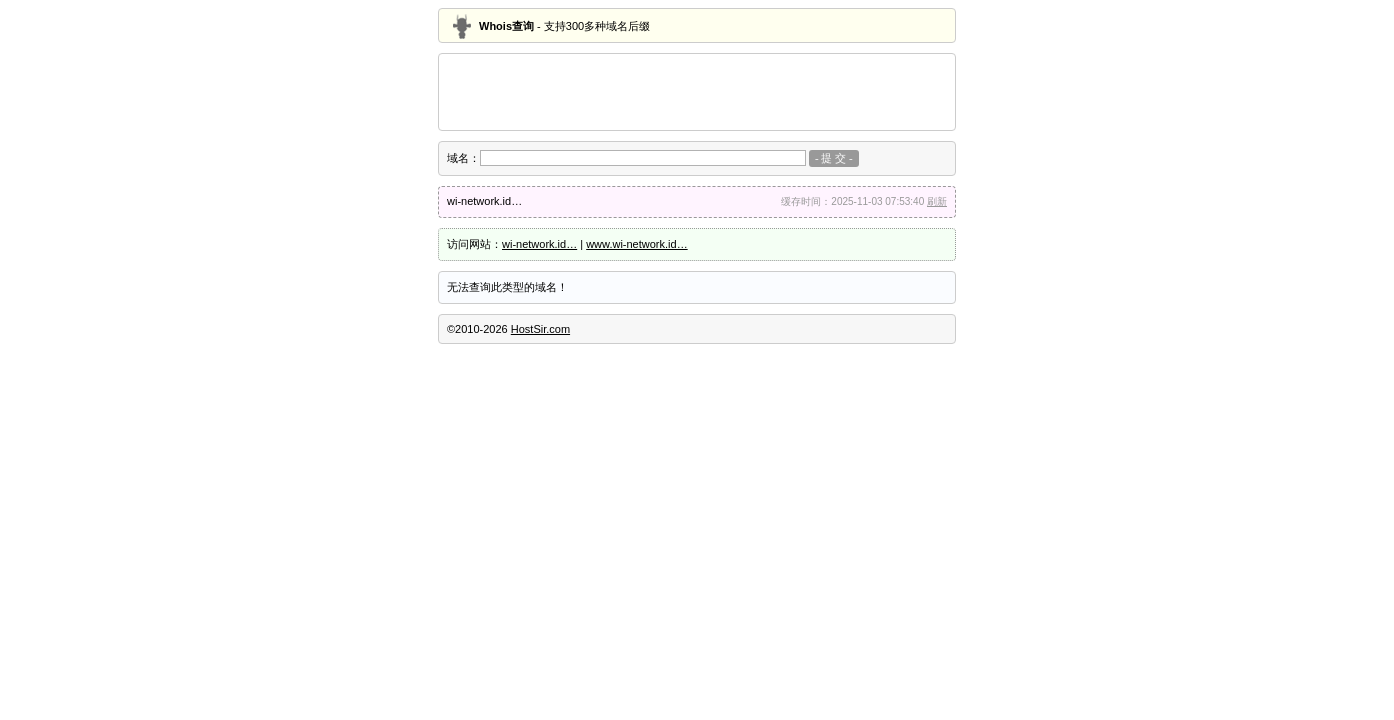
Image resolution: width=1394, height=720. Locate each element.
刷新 (937, 201)
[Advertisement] (697, 92)
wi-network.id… (539, 244)
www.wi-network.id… (636, 244)
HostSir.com (540, 329)
